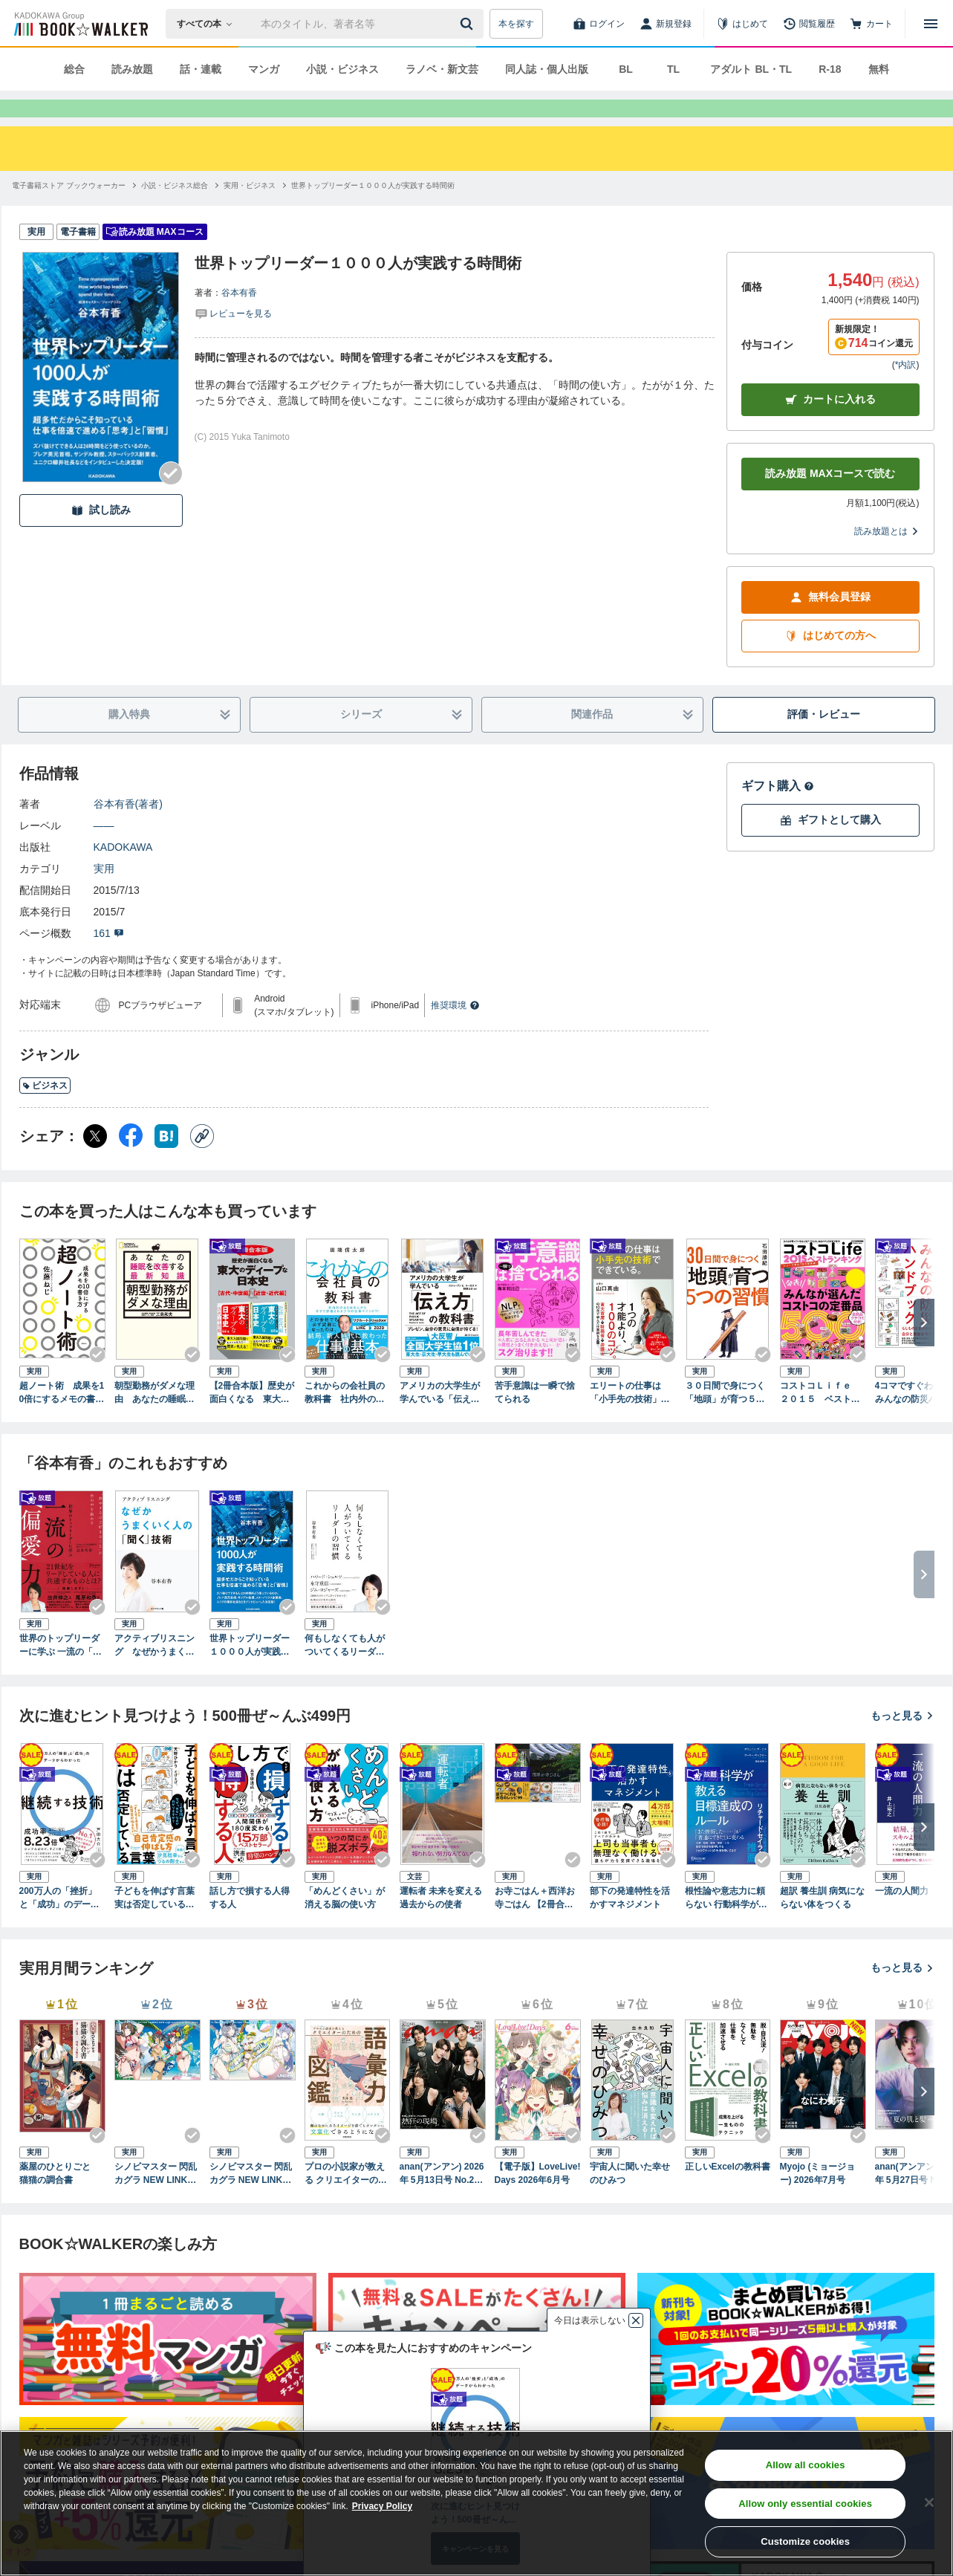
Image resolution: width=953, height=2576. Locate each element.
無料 (878, 69)
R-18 (830, 69)
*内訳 (906, 391)
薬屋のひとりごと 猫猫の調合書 (59, 2200)
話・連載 (200, 69)
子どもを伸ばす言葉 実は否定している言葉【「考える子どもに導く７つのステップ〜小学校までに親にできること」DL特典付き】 (156, 1925)
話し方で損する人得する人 (249, 1924)
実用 (104, 895)
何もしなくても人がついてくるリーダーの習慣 (345, 1672)
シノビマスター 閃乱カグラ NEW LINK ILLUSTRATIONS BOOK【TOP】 (156, 2200)
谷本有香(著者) (128, 831)
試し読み (101, 537)
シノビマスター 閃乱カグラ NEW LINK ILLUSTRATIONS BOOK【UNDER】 (251, 2200)
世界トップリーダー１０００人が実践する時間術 (249, 1672)
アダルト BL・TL (751, 69)
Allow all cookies (805, 2464)
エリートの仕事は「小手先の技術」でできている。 (630, 1420)
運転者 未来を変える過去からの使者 (441, 1924)
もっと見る (902, 1742)
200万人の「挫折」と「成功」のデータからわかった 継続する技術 (60, 1925)
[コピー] (202, 1162)
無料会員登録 (830, 623)
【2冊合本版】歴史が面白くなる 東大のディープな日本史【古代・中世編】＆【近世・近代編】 (252, 1420)
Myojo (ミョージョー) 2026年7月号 (818, 2200)
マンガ (263, 69)
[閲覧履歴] (809, 24)
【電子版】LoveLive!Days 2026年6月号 (538, 2200)
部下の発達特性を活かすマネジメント (630, 1924)
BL (626, 69)
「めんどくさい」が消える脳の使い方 (345, 1924)
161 (109, 960)
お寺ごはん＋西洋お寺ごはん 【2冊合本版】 (535, 1925)
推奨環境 (455, 1032)
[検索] (469, 24)
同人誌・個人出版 (546, 69)
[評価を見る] (233, 339)
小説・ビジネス (342, 69)
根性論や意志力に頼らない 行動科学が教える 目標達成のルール (726, 1925)
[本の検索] (209, 24)
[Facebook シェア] (130, 1162)
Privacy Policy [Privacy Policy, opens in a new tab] (382, 2506)
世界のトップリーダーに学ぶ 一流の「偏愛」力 (60, 1672)
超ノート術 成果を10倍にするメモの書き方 (62, 1420)
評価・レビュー (823, 741)
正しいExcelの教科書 (727, 2193)
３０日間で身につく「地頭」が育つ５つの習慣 (725, 1420)
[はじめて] (742, 24)
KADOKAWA (123, 874)
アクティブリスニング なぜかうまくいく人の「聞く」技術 (154, 1672)
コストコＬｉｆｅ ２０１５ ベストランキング (820, 1420)
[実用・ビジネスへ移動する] (250, 212)
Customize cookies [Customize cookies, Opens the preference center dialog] (805, 2541)
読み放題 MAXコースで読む (830, 500)
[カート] (871, 24)
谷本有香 (239, 319)
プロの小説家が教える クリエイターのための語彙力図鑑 (346, 2200)
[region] (476, 2503)
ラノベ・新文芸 (442, 69)
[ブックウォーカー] (80, 24)
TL (673, 69)
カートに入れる (830, 426)
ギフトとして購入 (830, 846)
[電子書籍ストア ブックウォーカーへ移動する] (69, 212)
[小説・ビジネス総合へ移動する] (174, 212)
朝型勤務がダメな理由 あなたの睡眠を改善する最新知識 (154, 1420)
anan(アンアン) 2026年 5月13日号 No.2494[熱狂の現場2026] (442, 2200)
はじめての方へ (830, 662)
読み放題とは (887, 558)
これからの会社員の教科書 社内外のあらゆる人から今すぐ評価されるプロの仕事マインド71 (345, 1420)
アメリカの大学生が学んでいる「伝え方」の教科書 (440, 1420)
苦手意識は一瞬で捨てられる (535, 1419)
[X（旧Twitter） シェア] (95, 1162)
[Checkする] (171, 500)
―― (104, 852)
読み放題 (132, 69)
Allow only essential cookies (805, 2503)
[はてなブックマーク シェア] (166, 1162)
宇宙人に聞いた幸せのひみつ (630, 2200)
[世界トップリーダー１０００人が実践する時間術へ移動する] (373, 212)
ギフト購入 (777, 812)
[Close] (929, 2502)
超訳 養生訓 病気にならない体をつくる (822, 1924)
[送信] (469, 24)
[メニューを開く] (930, 23)
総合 (74, 69)
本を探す (516, 24)
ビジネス (45, 1112)
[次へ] (924, 1349)
